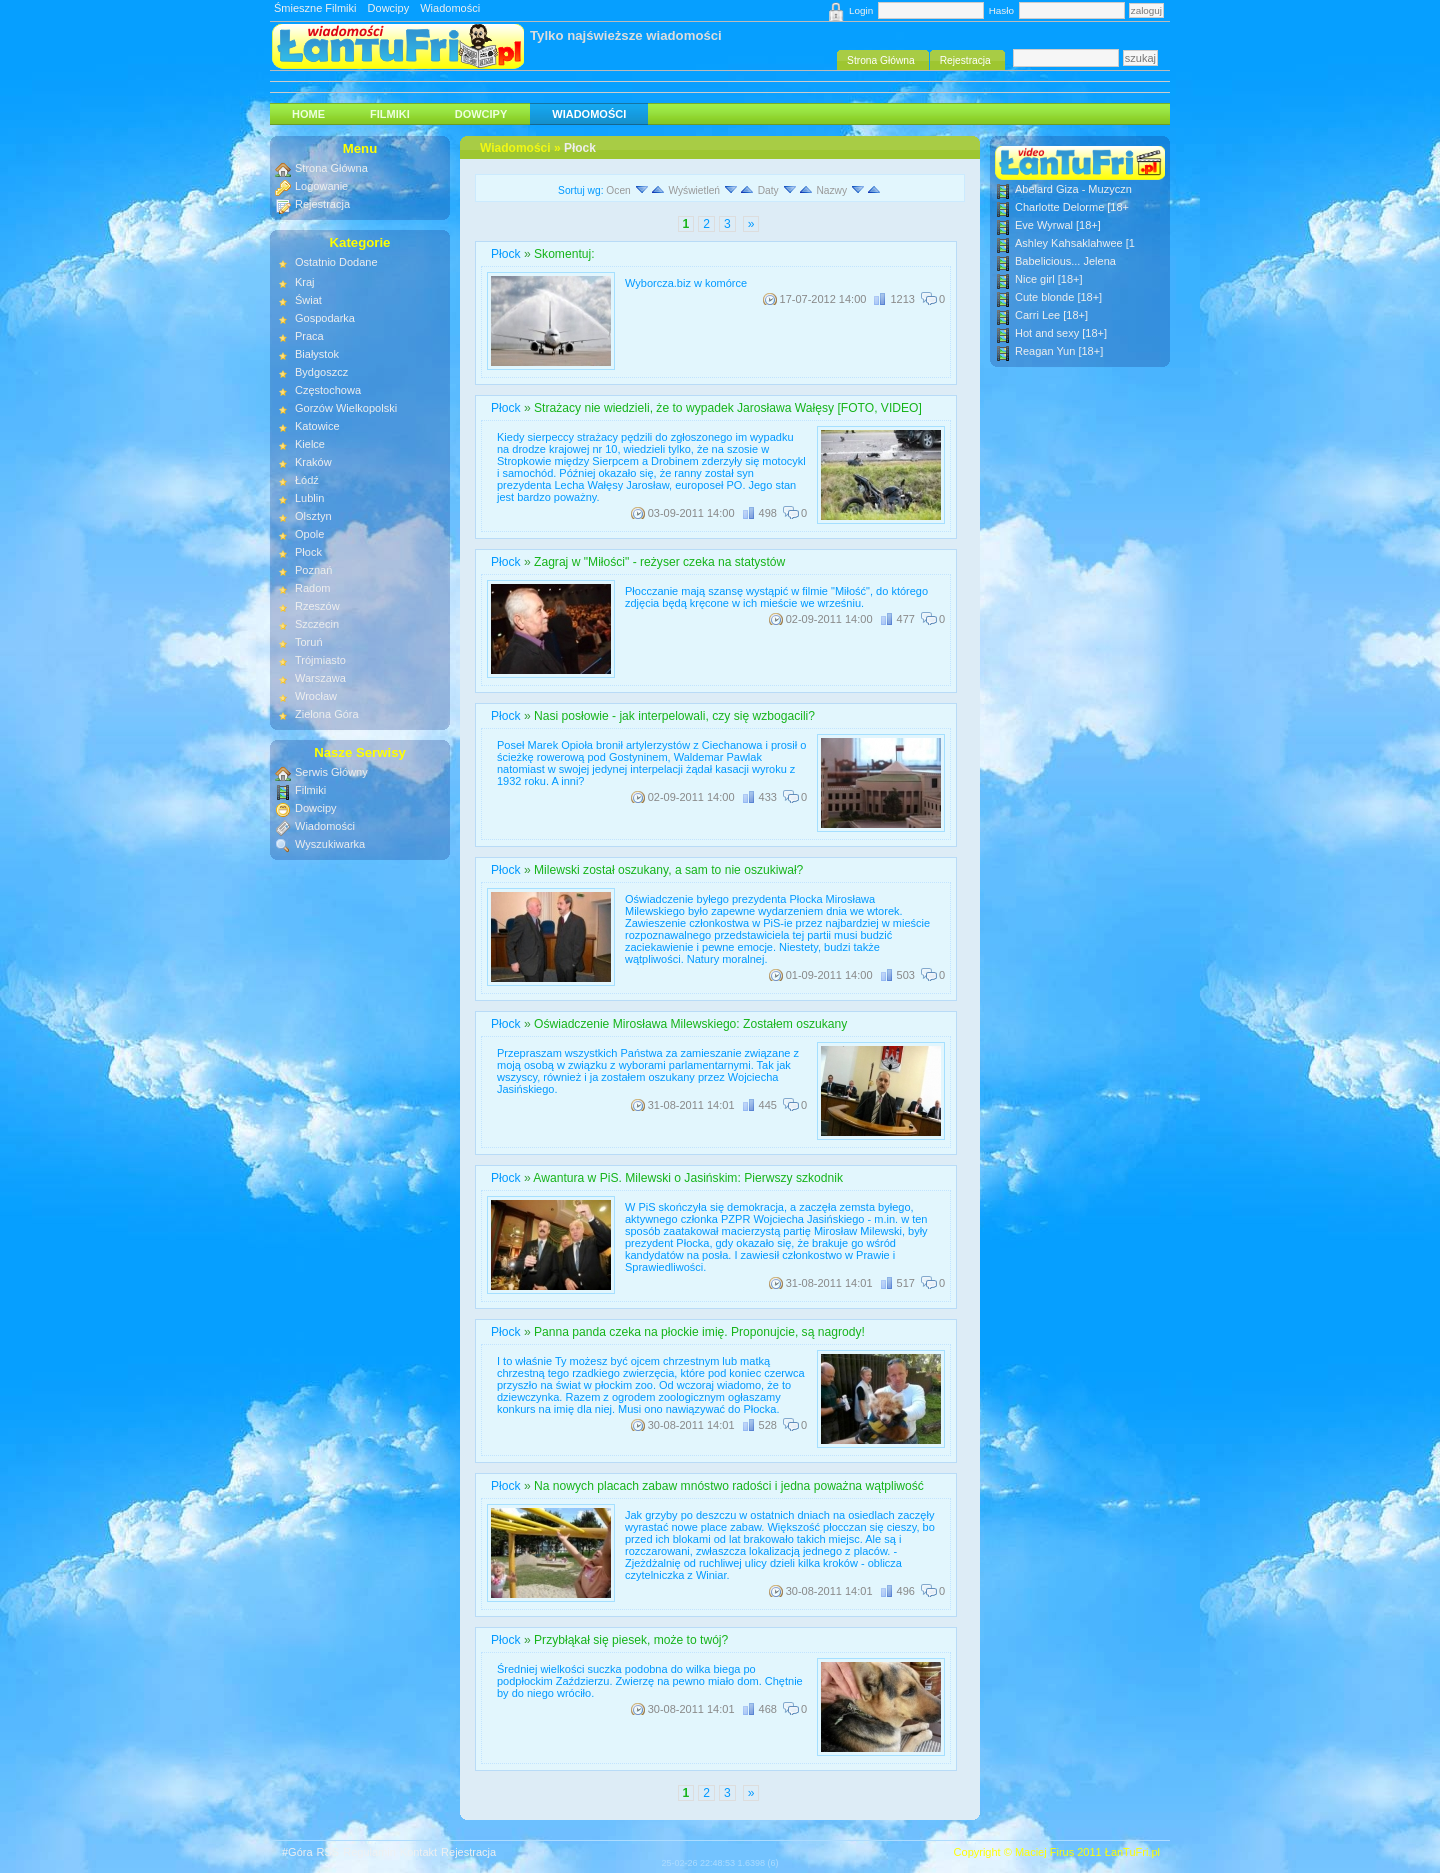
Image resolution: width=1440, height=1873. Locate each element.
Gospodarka (325, 318)
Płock (580, 148)
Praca (309, 336)
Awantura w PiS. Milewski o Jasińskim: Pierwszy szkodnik (688, 1178)
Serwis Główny (331, 772)
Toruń (309, 642)
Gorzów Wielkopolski (346, 408)
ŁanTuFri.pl (1132, 1852)
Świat (308, 300)
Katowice (317, 426)
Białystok (317, 354)
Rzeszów (317, 606)
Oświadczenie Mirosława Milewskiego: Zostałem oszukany (690, 1024)
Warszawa (320, 678)
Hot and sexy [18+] (1061, 333)
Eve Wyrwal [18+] (1058, 225)
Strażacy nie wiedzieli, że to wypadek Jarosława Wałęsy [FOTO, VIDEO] (728, 408)
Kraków (313, 462)
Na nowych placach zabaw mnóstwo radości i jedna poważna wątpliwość (729, 1486)
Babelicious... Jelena (1065, 261)
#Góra (297, 1852)
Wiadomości (450, 8)
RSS (328, 1852)
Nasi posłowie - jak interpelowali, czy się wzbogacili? (674, 716)
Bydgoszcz (321, 372)
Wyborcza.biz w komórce (686, 283)
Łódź (307, 480)
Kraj (305, 282)
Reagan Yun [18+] (1059, 351)
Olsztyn (313, 516)
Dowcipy (389, 8)
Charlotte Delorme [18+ (1072, 207)
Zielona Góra (327, 714)
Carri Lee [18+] (1051, 315)
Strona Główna (331, 168)
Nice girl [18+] (1049, 279)
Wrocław (316, 696)
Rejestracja (322, 204)
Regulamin (369, 1852)
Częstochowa (328, 390)
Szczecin (317, 624)
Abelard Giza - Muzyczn (1073, 189)
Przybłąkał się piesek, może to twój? (631, 1640)
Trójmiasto (320, 660)
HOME (308, 114)
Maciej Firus (1044, 1852)
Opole (309, 534)
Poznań (313, 570)
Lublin (309, 498)
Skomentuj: (564, 254)
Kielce (310, 444)
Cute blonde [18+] (1058, 297)
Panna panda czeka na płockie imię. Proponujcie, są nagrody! (699, 1332)
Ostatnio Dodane (336, 262)
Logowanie (321, 186)
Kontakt (418, 1852)
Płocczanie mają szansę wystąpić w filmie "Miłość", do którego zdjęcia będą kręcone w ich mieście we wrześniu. (776, 597)
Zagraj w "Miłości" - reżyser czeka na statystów (659, 562)
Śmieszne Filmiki (315, 8)
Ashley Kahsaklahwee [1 (1075, 243)
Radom (312, 588)
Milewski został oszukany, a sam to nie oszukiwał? (668, 870)
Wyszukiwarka (330, 844)
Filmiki (390, 114)
